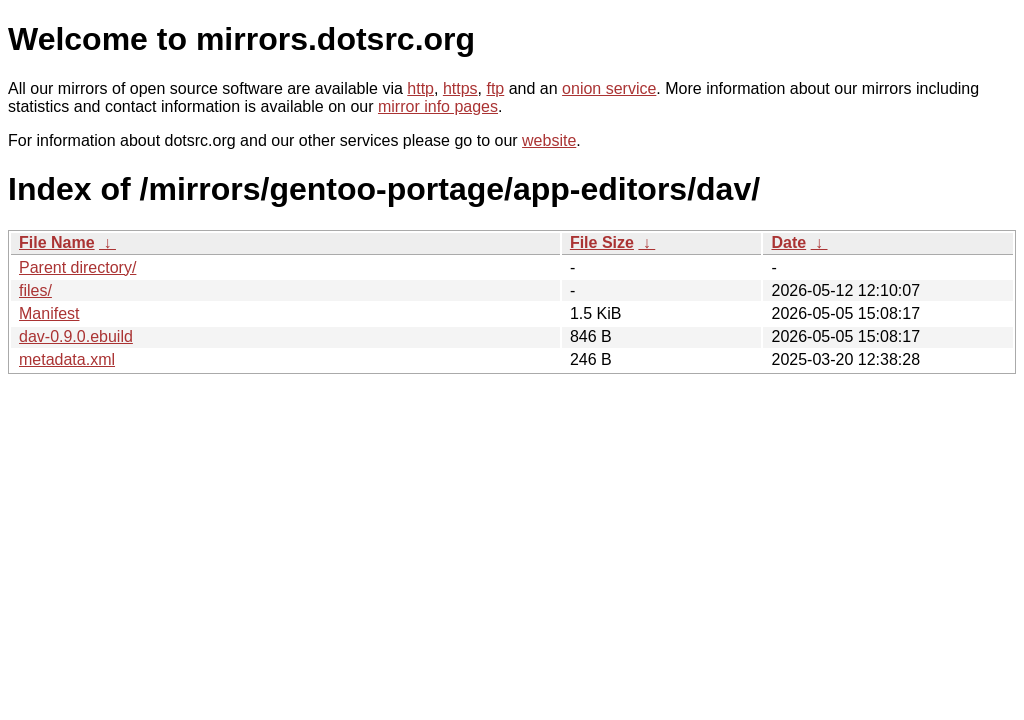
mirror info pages (438, 106)
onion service (609, 88)
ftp (495, 88)
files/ (35, 290)
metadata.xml (67, 359)
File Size (602, 242)
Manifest (49, 313)
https (460, 88)
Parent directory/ (77, 267)
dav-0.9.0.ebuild (76, 336)
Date (788, 242)
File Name (57, 242)
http (420, 88)
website (549, 140)
